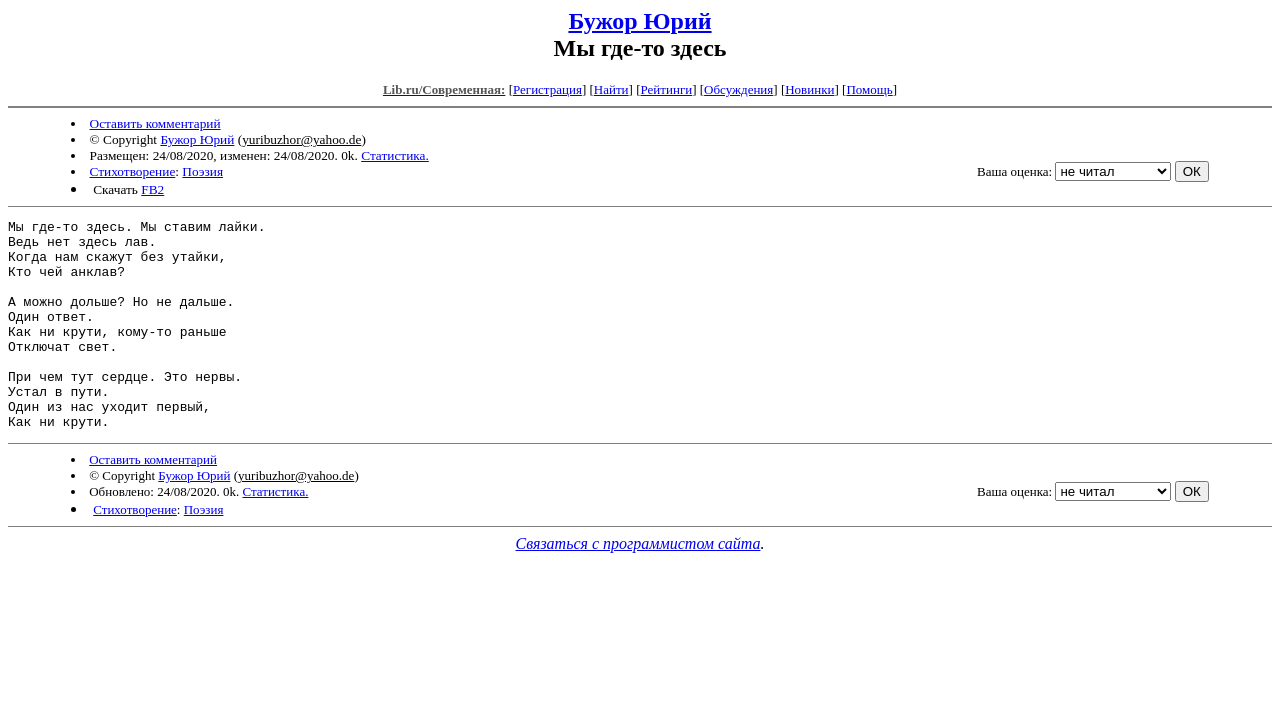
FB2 (152, 189)
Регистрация (547, 89)
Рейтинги (667, 89)
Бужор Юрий (639, 21)
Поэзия (202, 171)
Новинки (809, 89)
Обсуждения (738, 89)
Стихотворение (133, 171)
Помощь (869, 89)
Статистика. (395, 155)
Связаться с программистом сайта (638, 585)
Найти (611, 89)
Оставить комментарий (155, 123)
